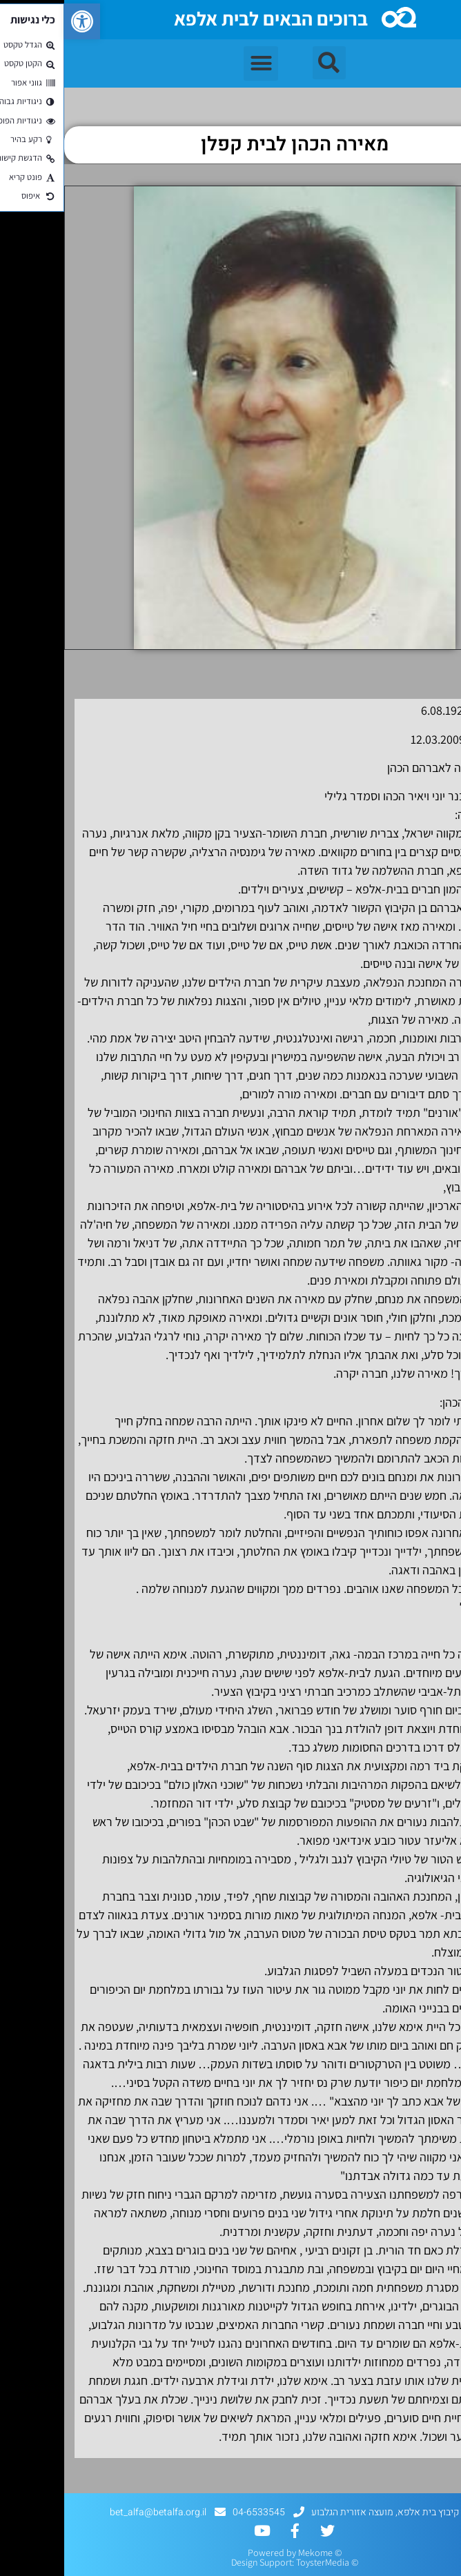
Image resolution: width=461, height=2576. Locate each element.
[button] (18, 21)
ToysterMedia (258, 2562)
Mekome (251, 2552)
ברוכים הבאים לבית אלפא (207, 18)
